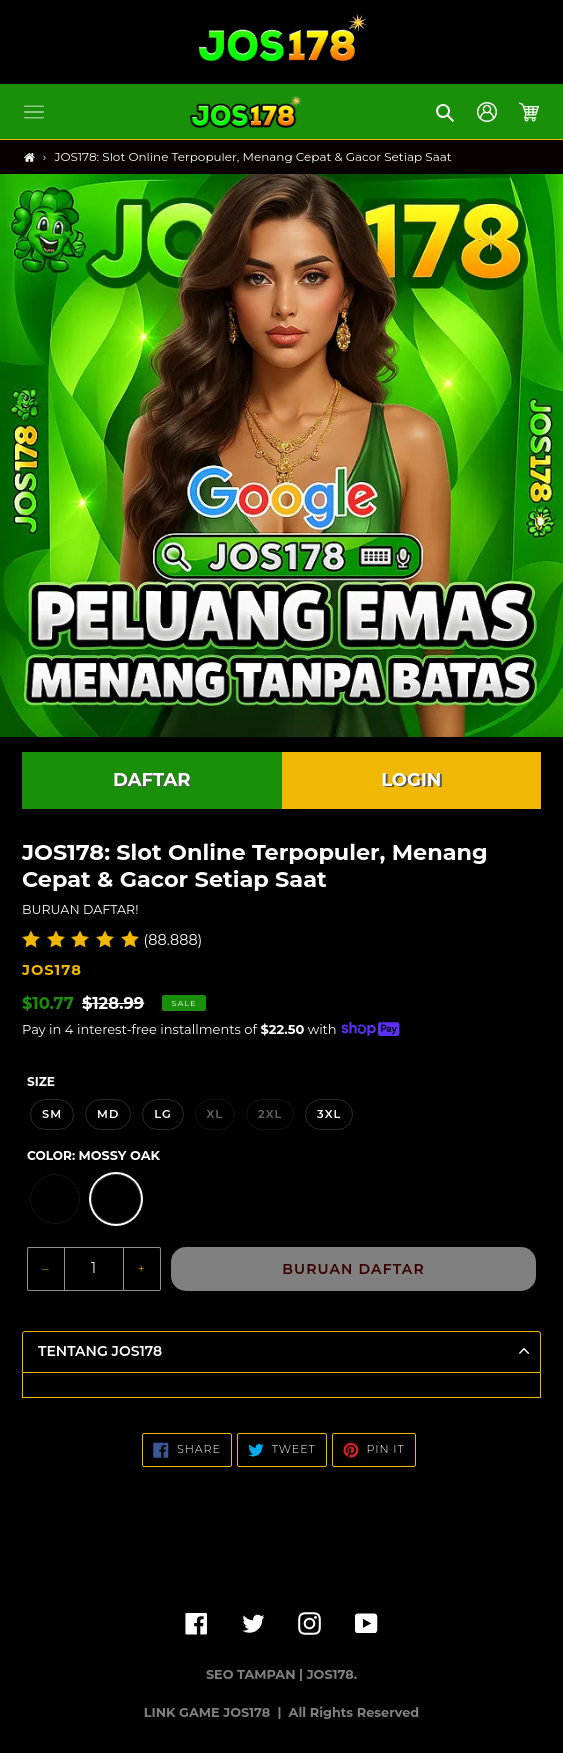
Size (41, 1081)
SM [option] (52, 1114)
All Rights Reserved (354, 1712)
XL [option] (215, 1114)
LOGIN (411, 780)
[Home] (29, 157)
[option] (55, 1199)
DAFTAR (152, 780)
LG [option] (163, 1114)
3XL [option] (329, 1114)
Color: (93, 1155)
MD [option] (108, 1114)
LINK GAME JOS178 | (214, 1712)
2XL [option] (270, 1114)
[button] (34, 112)
